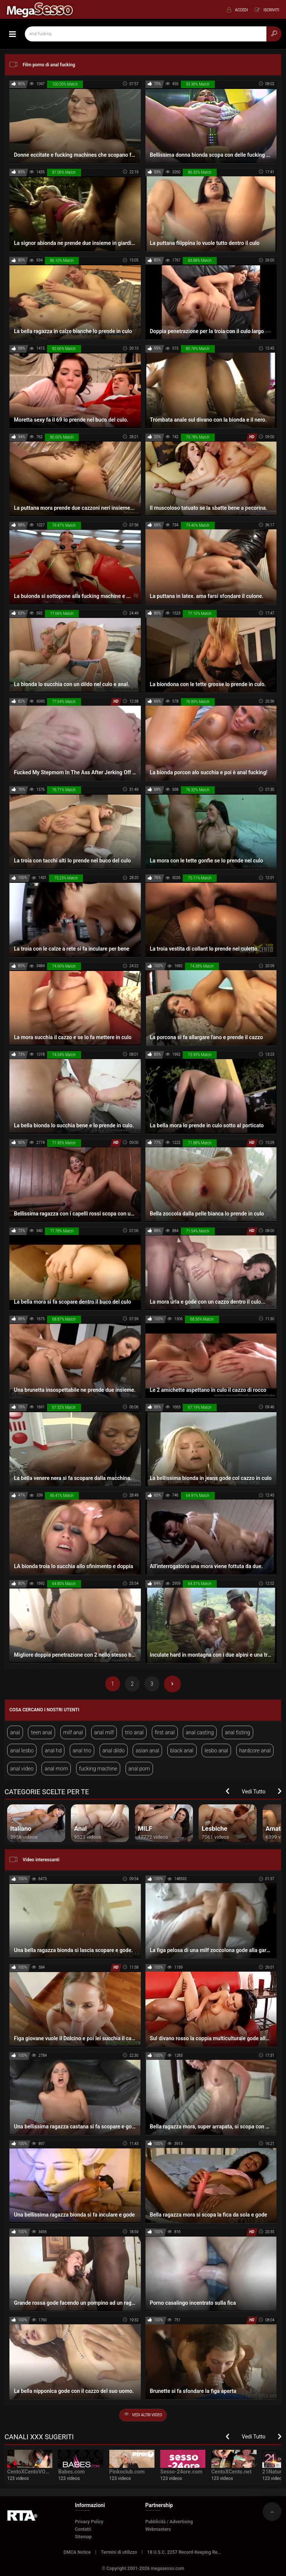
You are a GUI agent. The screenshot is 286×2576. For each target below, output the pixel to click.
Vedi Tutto (254, 1792)
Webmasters (158, 2529)
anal (15, 1732)
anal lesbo (22, 1750)
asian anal (147, 1750)
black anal (182, 1750)
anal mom (56, 1769)
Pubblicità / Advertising (169, 2521)
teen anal (41, 1732)
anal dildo (113, 1750)
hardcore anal (255, 1750)
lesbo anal (216, 1750)
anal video (22, 1769)
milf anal (73, 1732)
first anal (165, 1732)
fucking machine (98, 1769)
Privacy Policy (89, 2521)
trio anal (134, 1732)
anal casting (200, 1732)
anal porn (139, 1769)
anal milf (104, 1732)
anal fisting (237, 1732)
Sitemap (83, 2536)
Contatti (83, 2529)
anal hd (53, 1750)
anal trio (82, 1750)
